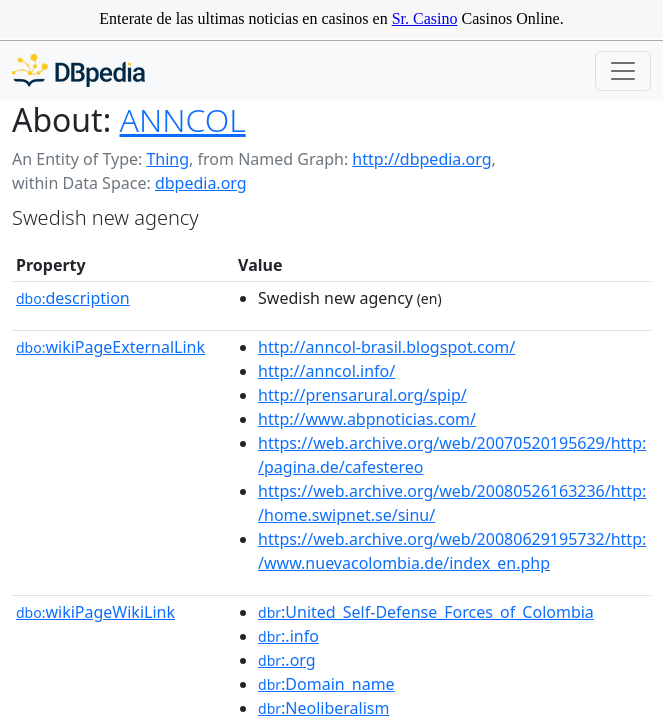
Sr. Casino (425, 18)
